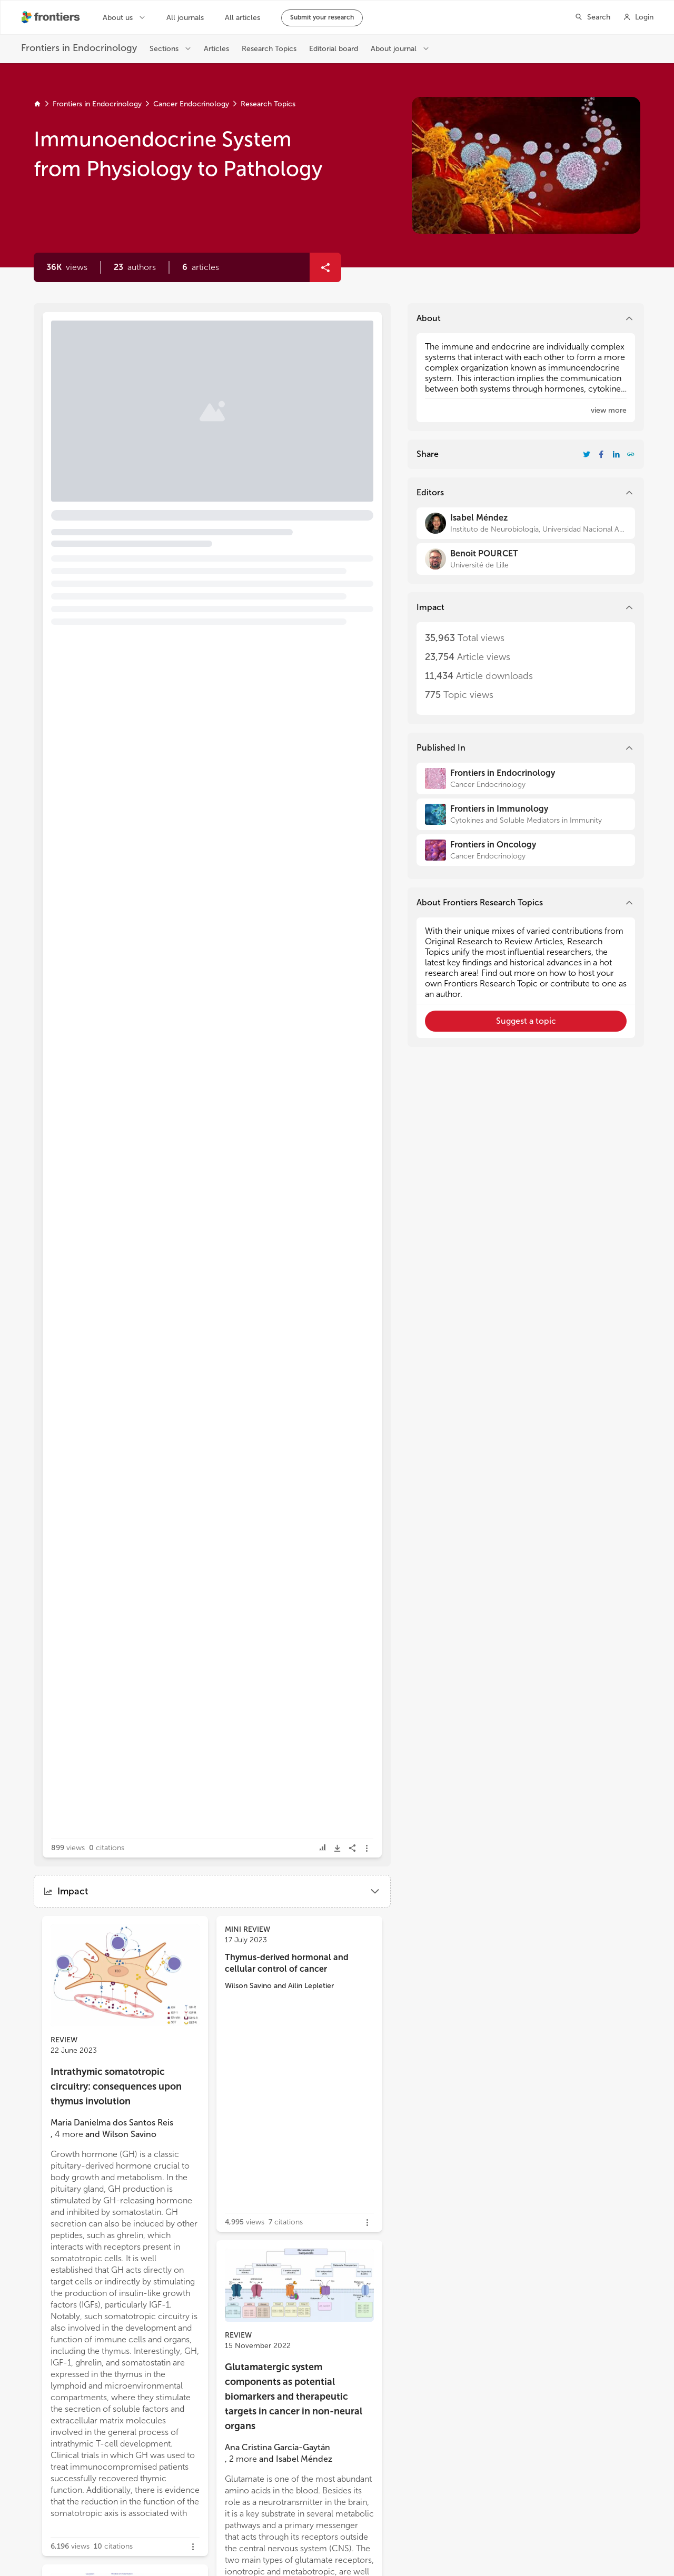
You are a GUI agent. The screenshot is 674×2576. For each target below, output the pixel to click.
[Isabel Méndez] (526, 523)
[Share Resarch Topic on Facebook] (601, 454)
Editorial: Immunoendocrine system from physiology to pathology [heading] (172, 369)
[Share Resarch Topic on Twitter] (586, 454)
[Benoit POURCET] (526, 559)
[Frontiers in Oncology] (526, 850)
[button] (135, 267)
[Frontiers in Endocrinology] (526, 778)
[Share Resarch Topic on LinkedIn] (616, 454)
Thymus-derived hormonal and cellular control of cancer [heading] (287, 1963)
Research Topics (268, 103)
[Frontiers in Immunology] (526, 814)
